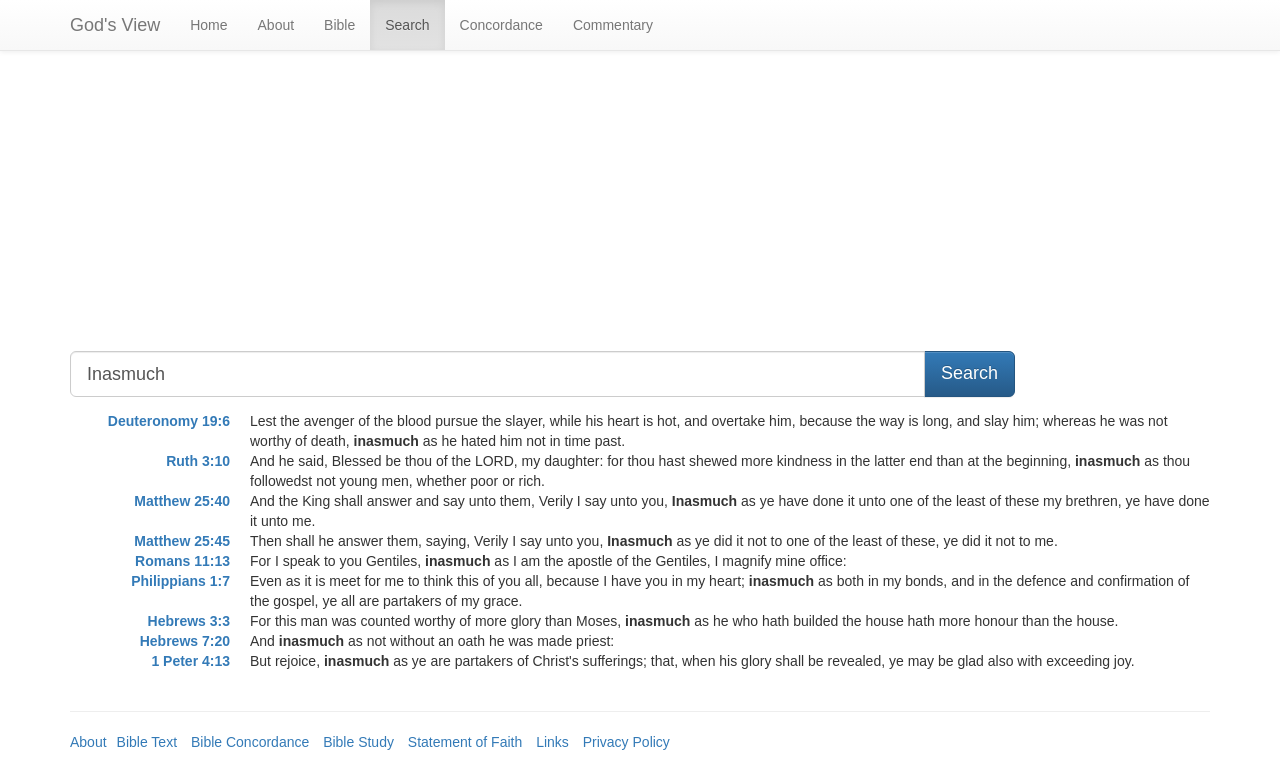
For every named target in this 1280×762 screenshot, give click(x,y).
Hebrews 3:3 (189, 621)
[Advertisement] (494, 211)
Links (552, 742)
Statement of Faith (465, 742)
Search (407, 25)
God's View (115, 25)
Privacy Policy (626, 742)
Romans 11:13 (182, 561)
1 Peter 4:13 (190, 661)
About (276, 25)
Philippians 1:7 (180, 581)
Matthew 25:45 (182, 541)
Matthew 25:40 (182, 501)
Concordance (501, 25)
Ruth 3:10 (198, 461)
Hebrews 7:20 (185, 641)
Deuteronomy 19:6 (169, 421)
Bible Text (147, 742)
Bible (339, 25)
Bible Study (358, 742)
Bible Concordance (250, 742)
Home (208, 25)
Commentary (613, 25)
